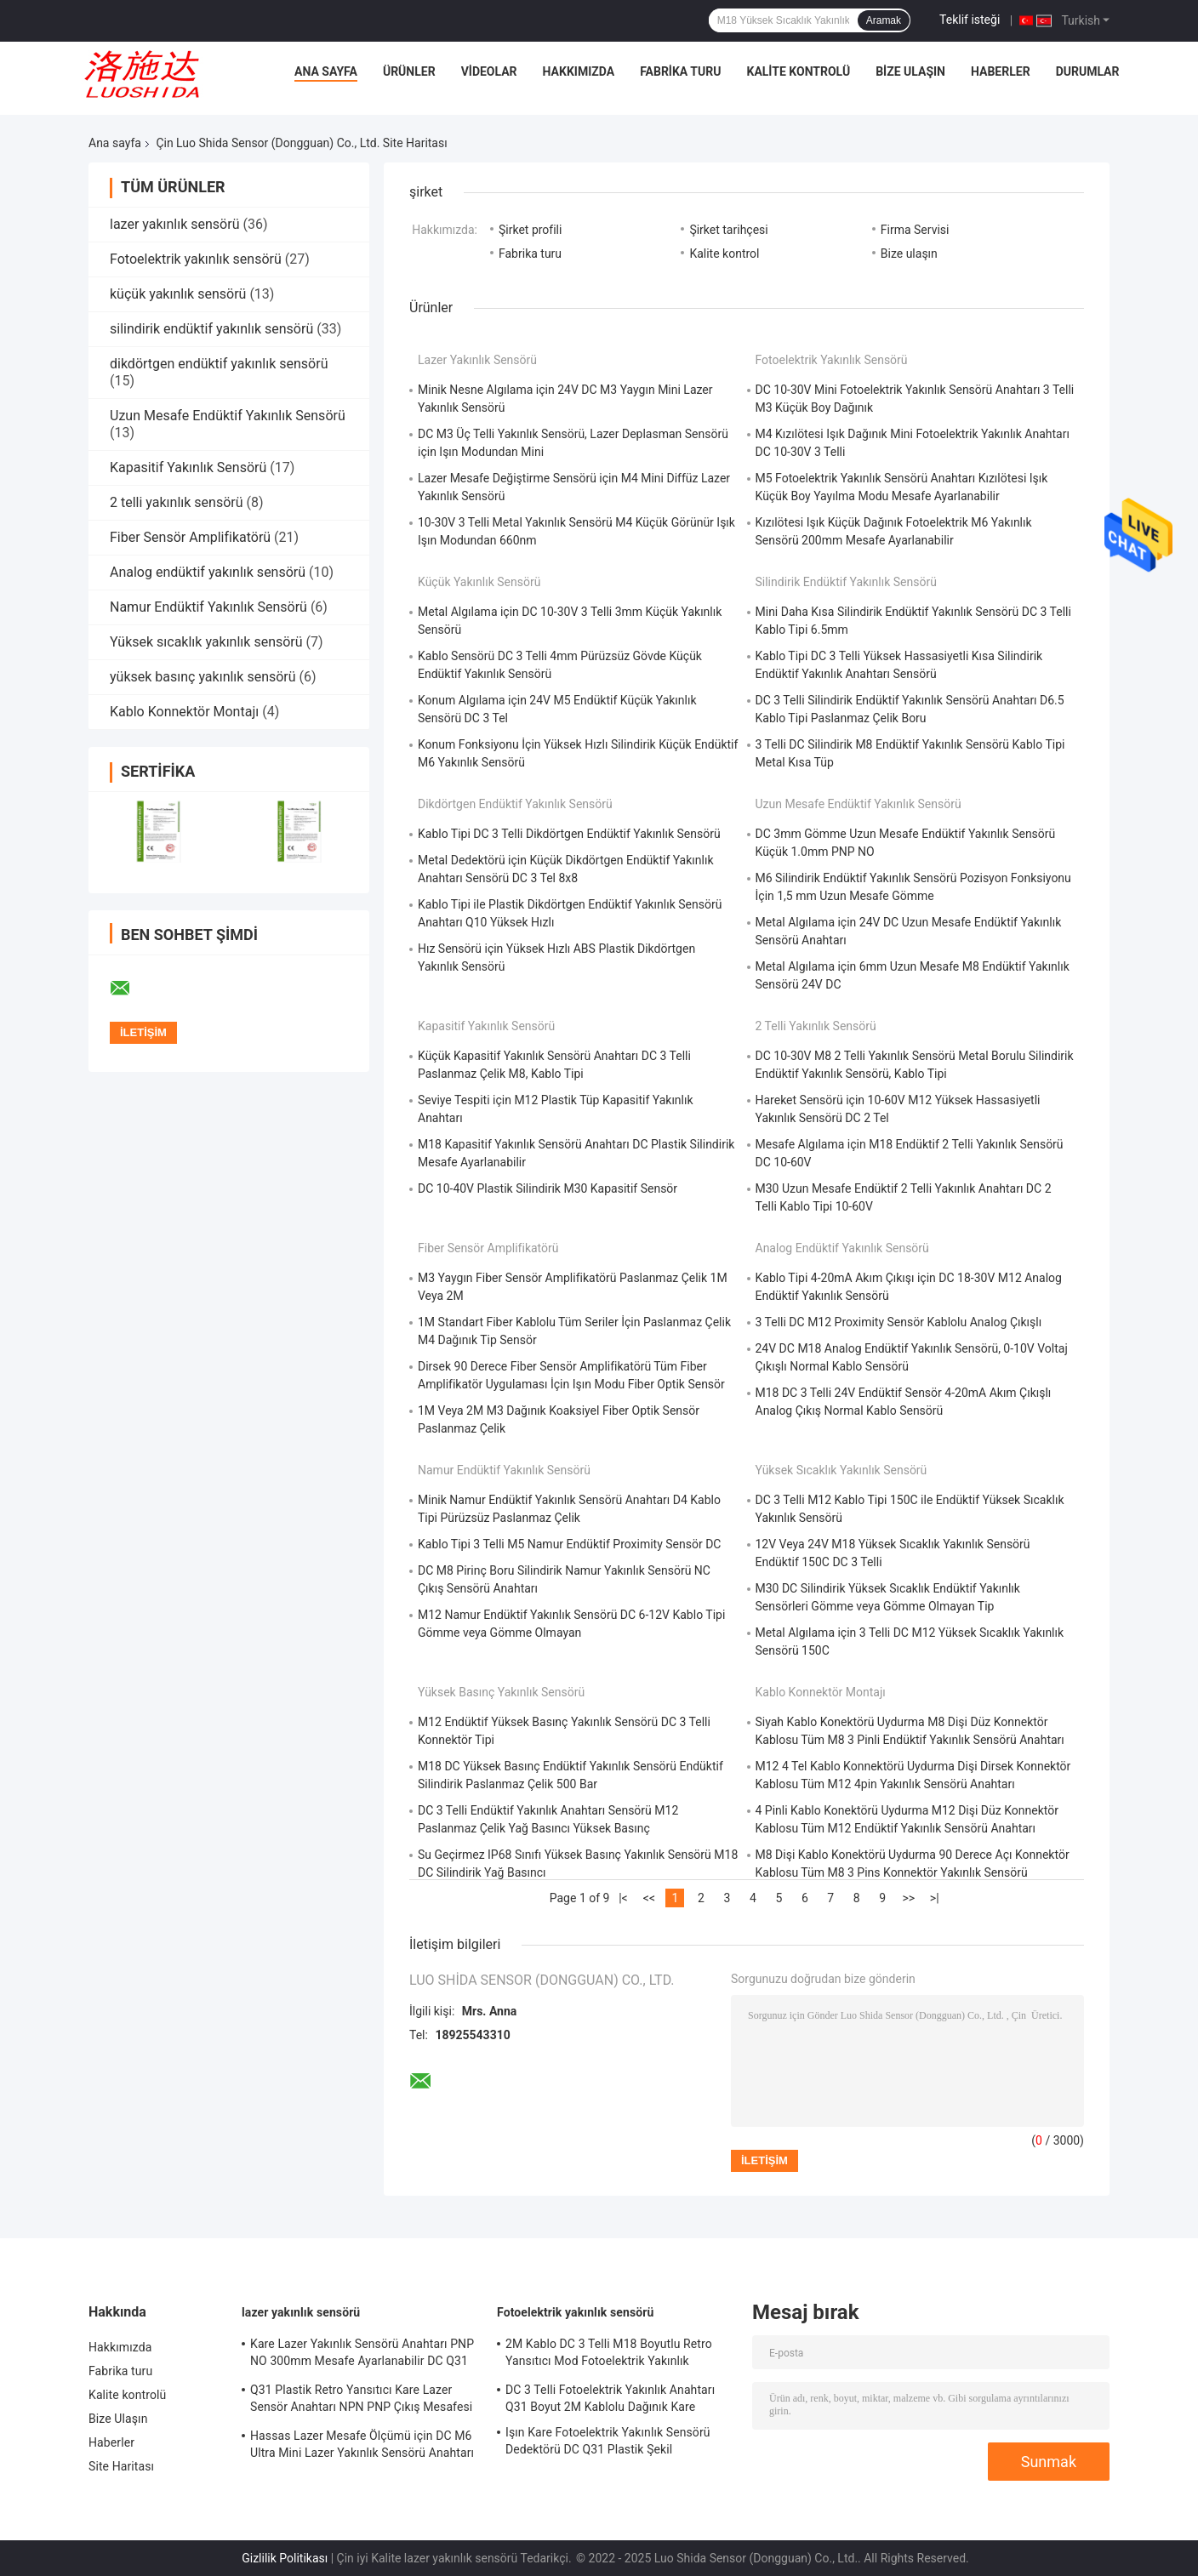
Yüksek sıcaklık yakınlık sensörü (206, 642)
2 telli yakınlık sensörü (176, 502)
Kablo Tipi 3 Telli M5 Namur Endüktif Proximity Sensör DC (569, 1544)
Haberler (1000, 71)
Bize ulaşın (909, 253)
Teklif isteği (969, 19)
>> (908, 1898)
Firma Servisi (915, 230)
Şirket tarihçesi (728, 230)
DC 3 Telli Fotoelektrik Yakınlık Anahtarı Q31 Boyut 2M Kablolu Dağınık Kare (610, 2398)
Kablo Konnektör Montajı (184, 712)
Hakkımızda (579, 71)
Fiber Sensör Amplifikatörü (190, 537)
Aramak (883, 20)
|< (623, 1898)
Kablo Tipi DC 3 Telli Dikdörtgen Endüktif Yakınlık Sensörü (569, 834)
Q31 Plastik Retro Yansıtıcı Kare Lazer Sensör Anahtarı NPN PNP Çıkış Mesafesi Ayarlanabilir (361, 2401)
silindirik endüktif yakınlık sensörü (211, 329)
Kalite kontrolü (798, 71)
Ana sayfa (114, 143)
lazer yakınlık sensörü (174, 224)
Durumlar (1088, 71)
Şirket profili (530, 230)
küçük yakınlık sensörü (178, 294)
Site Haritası (121, 2466)
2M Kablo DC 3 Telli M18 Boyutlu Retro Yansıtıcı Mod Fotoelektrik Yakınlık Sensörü (608, 2355)
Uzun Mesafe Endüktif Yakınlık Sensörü (227, 415)
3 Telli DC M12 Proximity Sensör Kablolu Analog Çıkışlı (899, 1322)
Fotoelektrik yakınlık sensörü (196, 259)
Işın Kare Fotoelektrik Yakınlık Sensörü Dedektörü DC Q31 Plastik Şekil (607, 2440)
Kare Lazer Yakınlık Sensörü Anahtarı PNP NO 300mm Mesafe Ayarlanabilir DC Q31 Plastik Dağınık (362, 2355)
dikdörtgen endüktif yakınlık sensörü (219, 364)
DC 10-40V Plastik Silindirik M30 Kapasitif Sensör (547, 1188)
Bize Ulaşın (910, 71)
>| (934, 1898)
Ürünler (409, 71)
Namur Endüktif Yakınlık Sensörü (208, 607)
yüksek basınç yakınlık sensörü (203, 677)
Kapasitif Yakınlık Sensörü (188, 467)
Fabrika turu (680, 71)
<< (649, 1898)
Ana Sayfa (325, 71)
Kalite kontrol (724, 253)
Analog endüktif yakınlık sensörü (207, 572)
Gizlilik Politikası (285, 2558)
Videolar (489, 71)
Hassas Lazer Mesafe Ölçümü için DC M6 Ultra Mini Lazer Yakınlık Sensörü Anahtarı (362, 2444)
